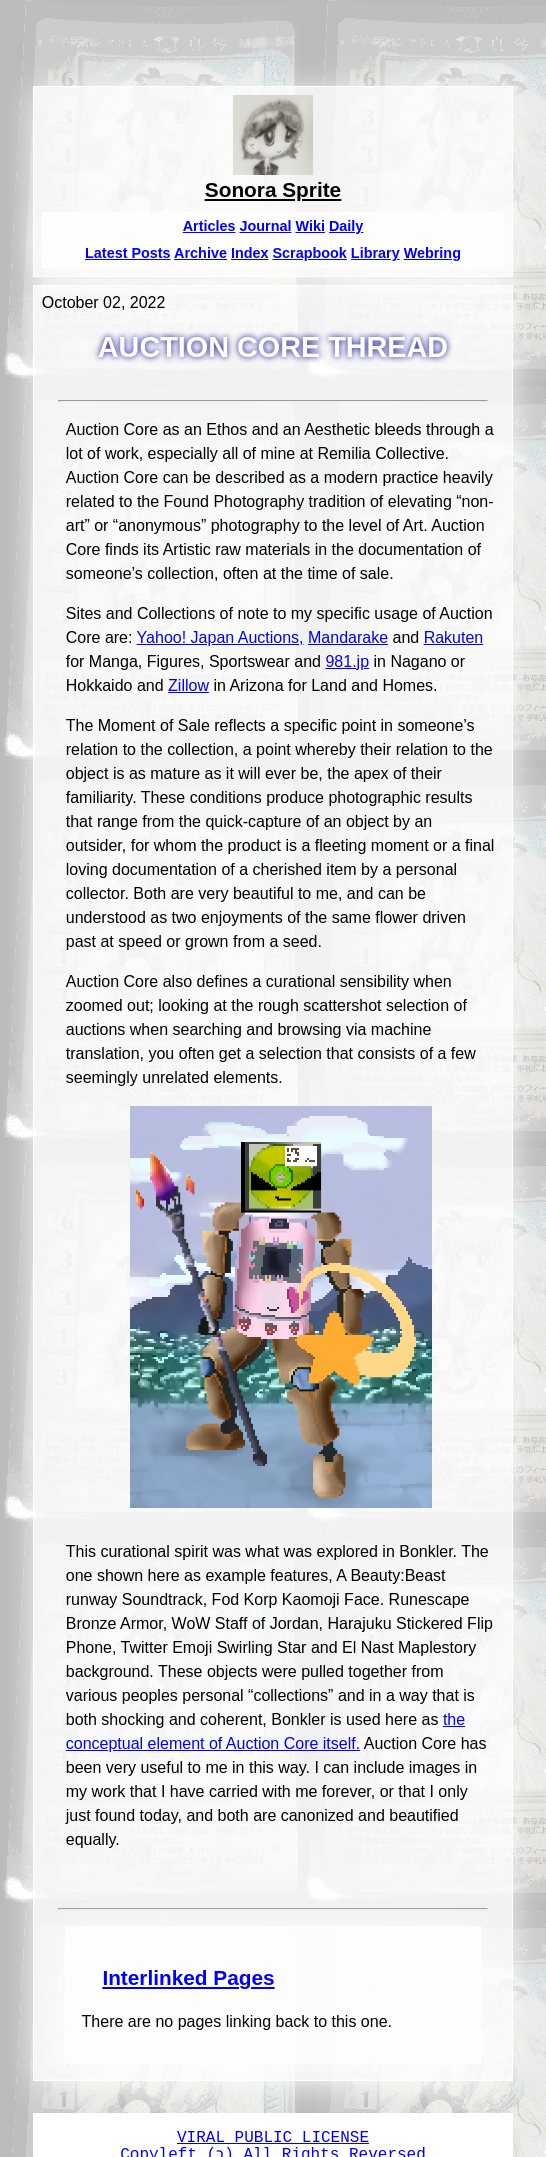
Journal (265, 226)
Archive (200, 253)
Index (250, 253)
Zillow (188, 685)
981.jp (347, 661)
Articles (209, 226)
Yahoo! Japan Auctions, (220, 637)
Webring (432, 253)
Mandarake (348, 637)
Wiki (309, 226)
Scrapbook (309, 253)
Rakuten (454, 637)
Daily (346, 226)
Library (375, 253)
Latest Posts (128, 253)
